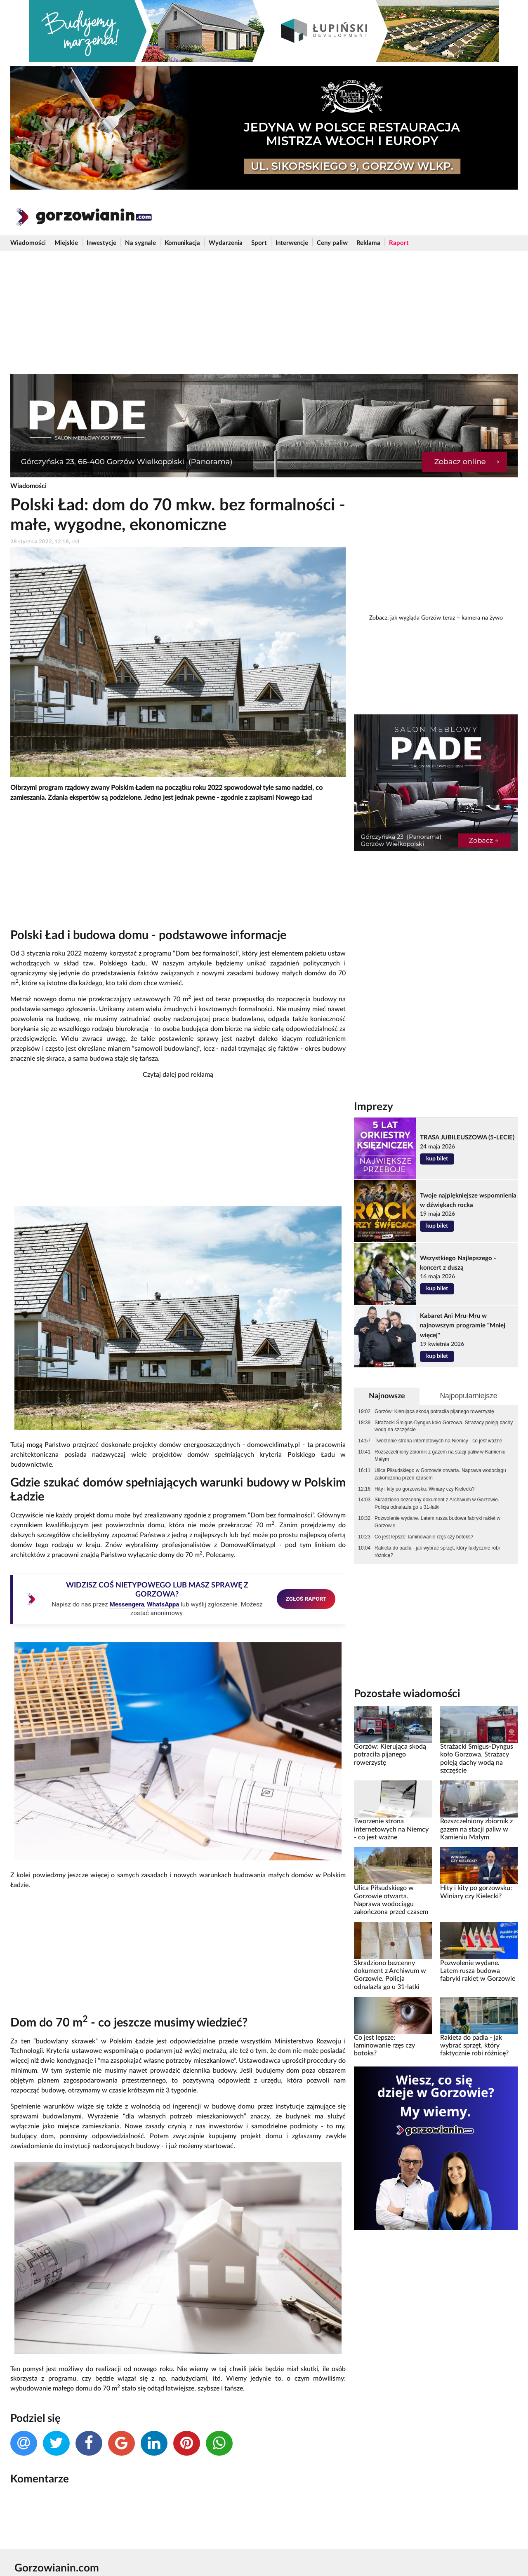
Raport (399, 243)
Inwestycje (101, 243)
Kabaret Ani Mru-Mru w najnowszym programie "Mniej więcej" (462, 1325)
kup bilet (437, 1159)
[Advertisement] (264, 312)
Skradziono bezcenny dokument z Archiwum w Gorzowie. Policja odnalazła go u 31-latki (437, 1503)
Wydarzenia (226, 243)
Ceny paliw (332, 243)
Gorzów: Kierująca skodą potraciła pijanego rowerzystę (434, 1411)
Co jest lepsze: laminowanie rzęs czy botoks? (424, 1537)
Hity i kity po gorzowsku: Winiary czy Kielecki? (425, 1489)
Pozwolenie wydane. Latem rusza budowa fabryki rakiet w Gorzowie (437, 1522)
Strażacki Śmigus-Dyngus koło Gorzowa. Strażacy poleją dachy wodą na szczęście (444, 1426)
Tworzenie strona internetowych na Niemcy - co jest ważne (438, 1441)
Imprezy (373, 1106)
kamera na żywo (482, 618)
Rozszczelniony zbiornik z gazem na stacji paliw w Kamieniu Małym (440, 1455)
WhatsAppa (163, 1604)
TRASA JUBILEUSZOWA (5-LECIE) (467, 1137)
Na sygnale (140, 243)
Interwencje (292, 243)
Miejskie (66, 243)
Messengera (126, 1604)
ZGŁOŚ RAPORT (306, 1598)
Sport (259, 243)
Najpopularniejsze (468, 1396)
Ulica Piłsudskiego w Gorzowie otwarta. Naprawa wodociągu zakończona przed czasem (440, 1474)
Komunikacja (182, 243)
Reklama (368, 243)
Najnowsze (387, 1396)
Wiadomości (28, 243)
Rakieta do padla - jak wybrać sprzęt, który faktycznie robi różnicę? (437, 1551)
